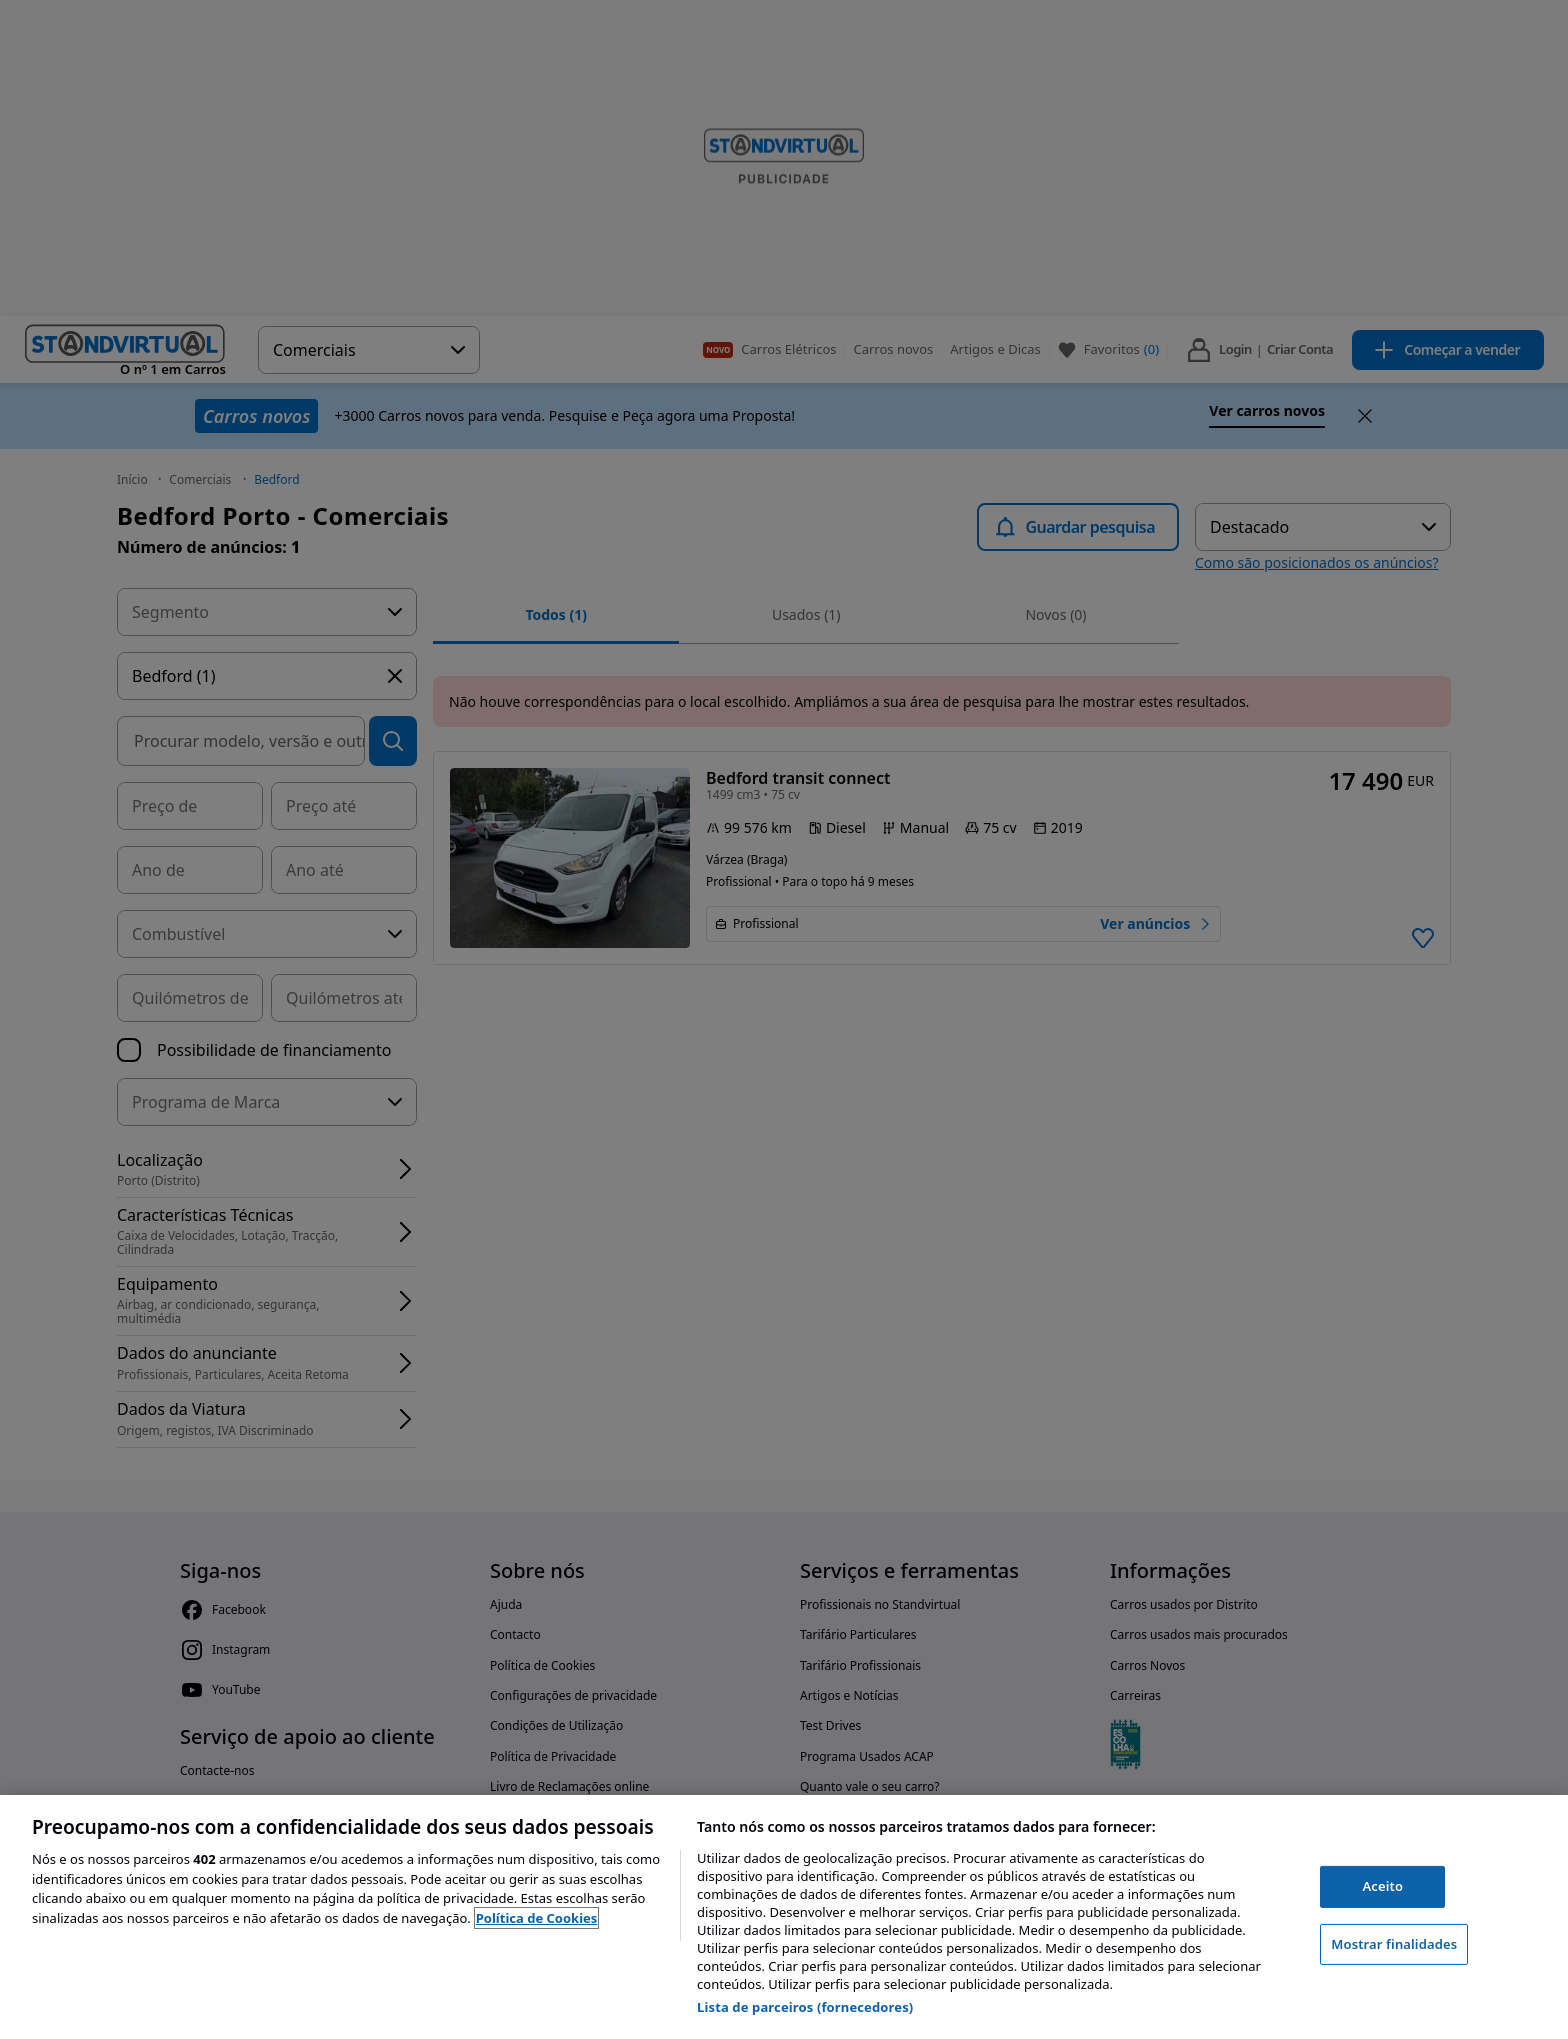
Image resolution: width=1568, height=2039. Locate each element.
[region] (784, 1917)
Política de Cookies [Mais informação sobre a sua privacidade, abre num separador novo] (537, 1918)
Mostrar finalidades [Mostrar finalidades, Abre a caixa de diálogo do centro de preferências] (1394, 1944)
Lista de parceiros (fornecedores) (805, 2007)
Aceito (1382, 1886)
